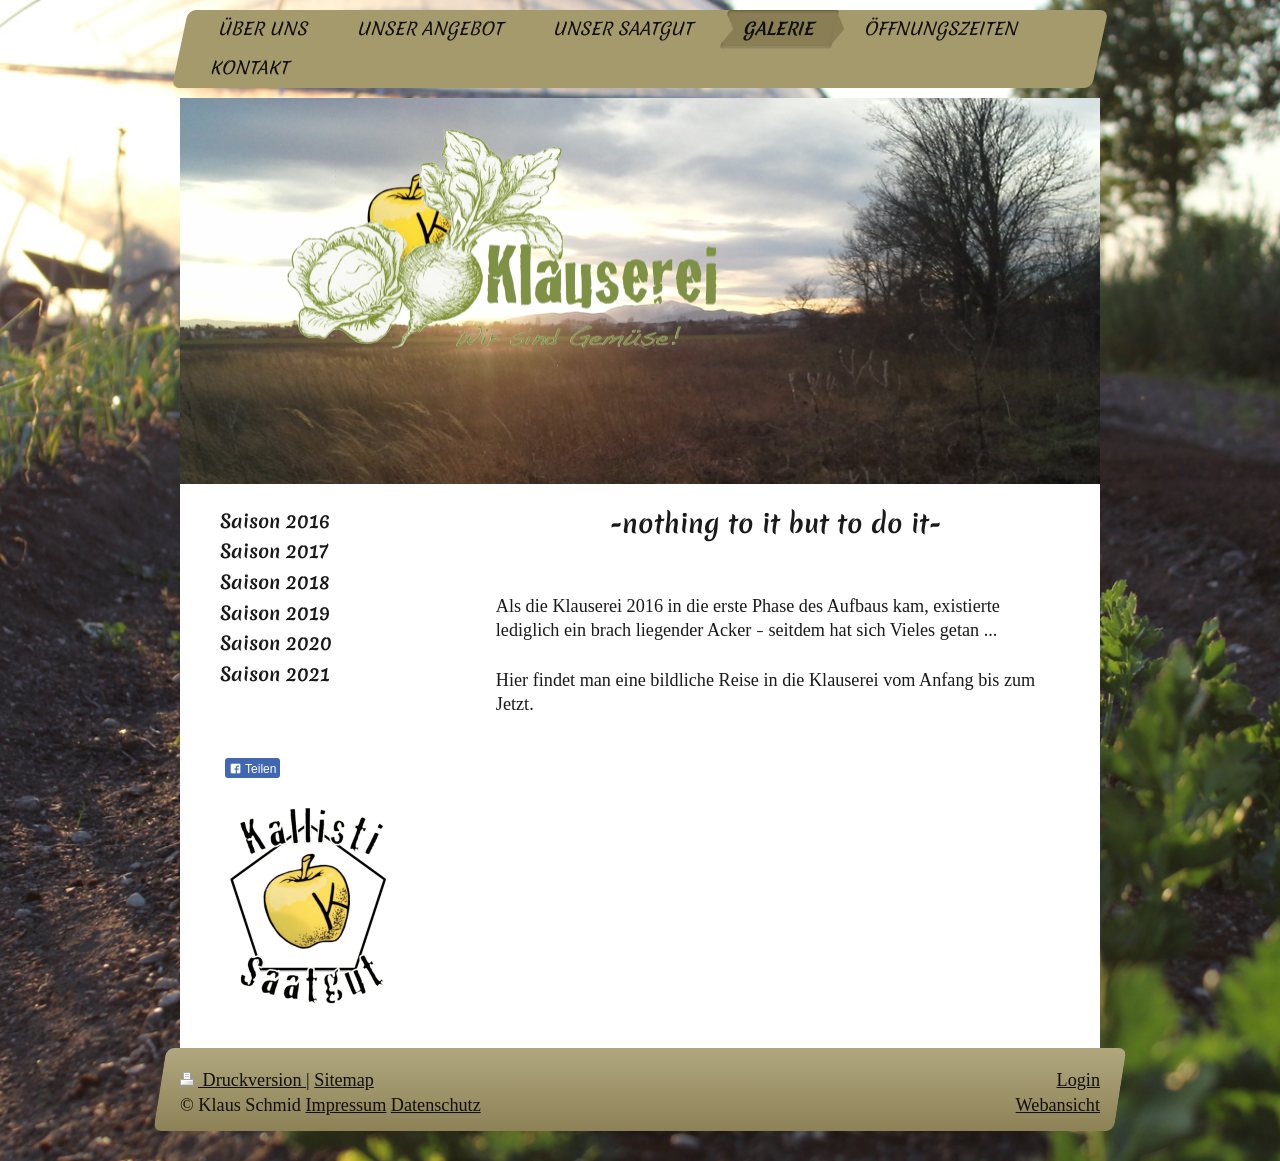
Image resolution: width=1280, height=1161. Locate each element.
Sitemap (344, 1080)
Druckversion (243, 1080)
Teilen (252, 769)
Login (1078, 1080)
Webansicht (1058, 1106)
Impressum (345, 1106)
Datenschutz (436, 1106)
